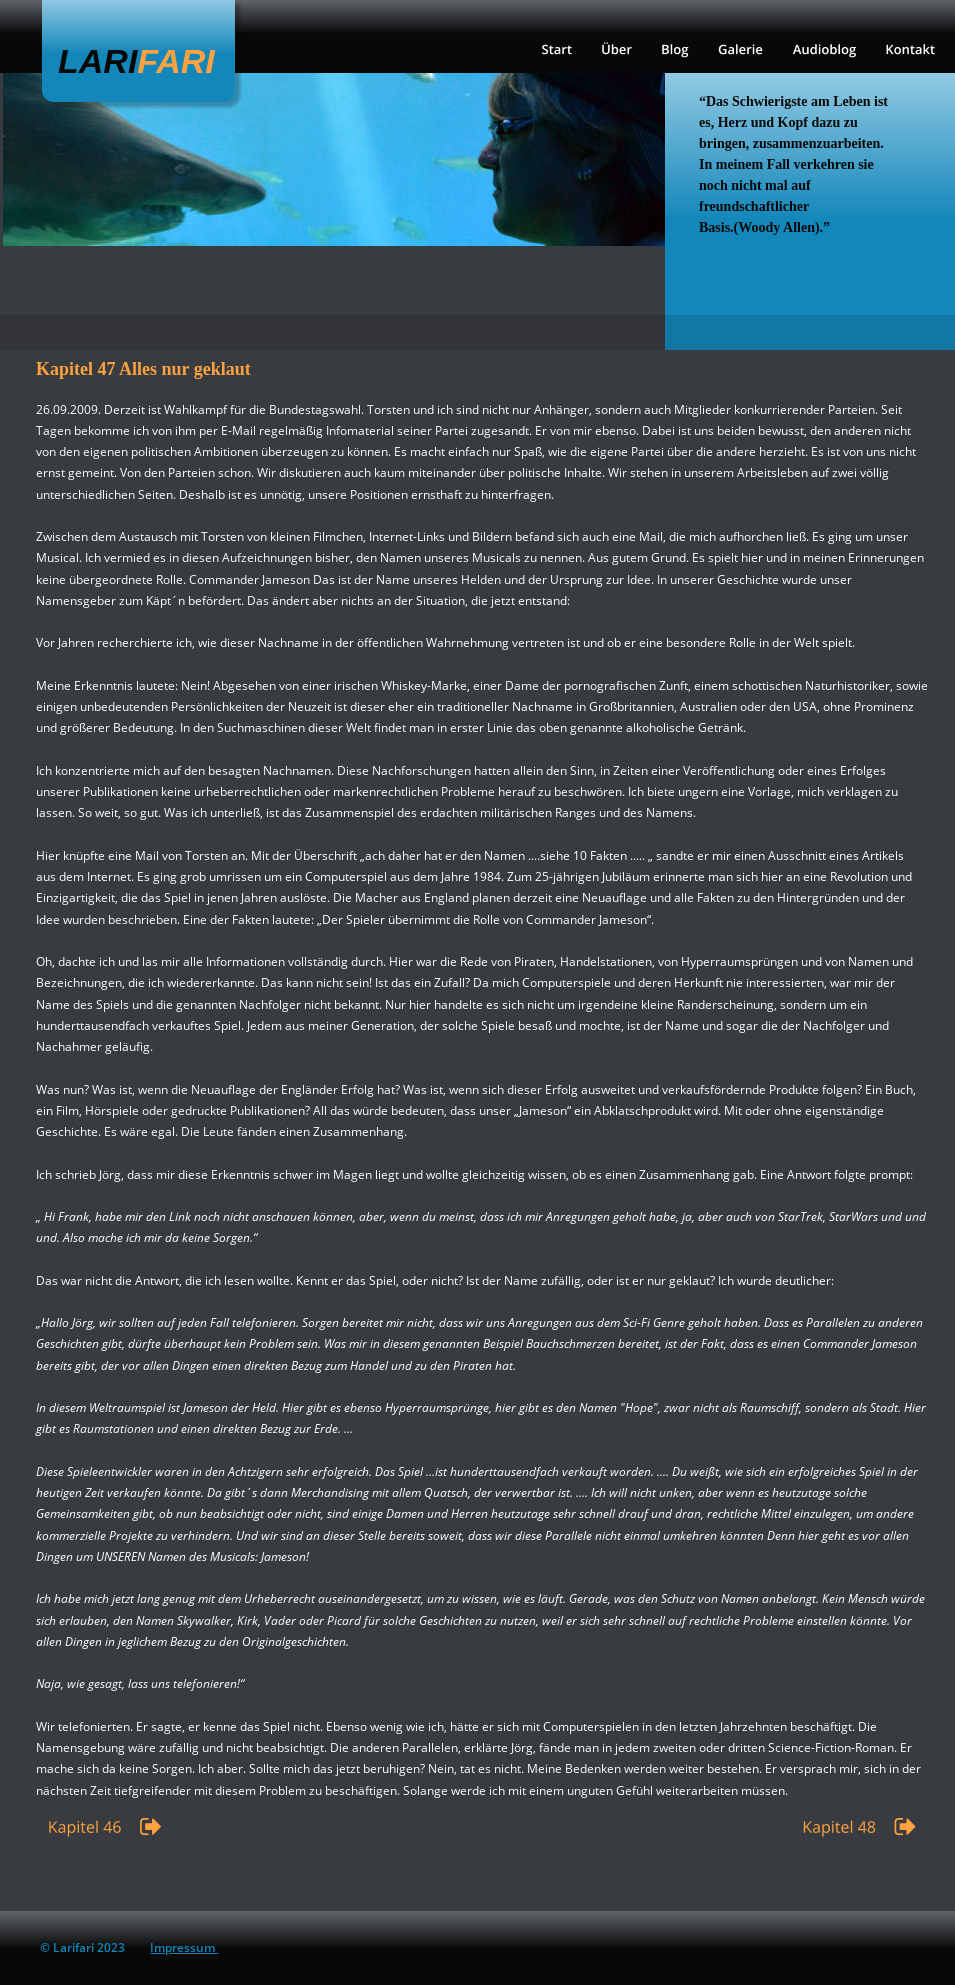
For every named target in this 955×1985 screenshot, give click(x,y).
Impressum (184, 1947)
